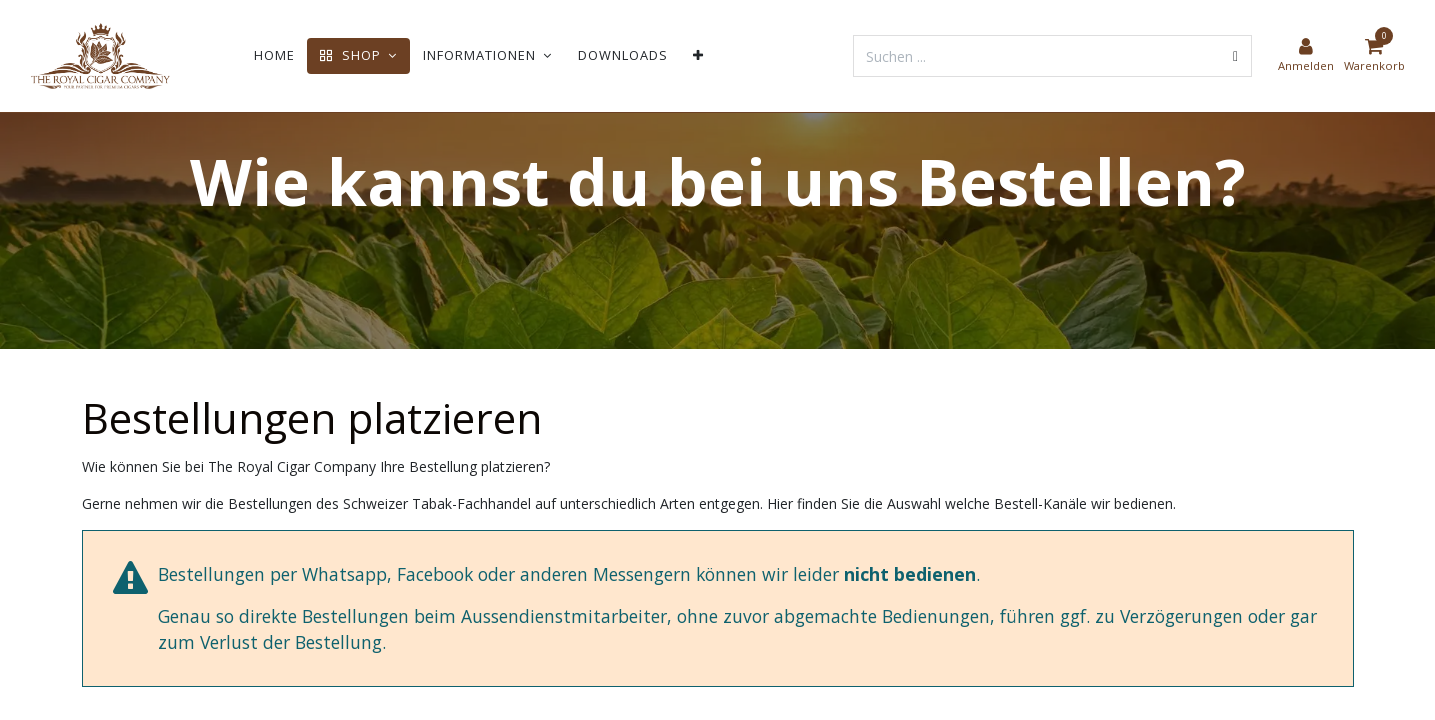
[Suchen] (1235, 56)
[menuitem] (274, 55)
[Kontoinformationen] (1306, 56)
